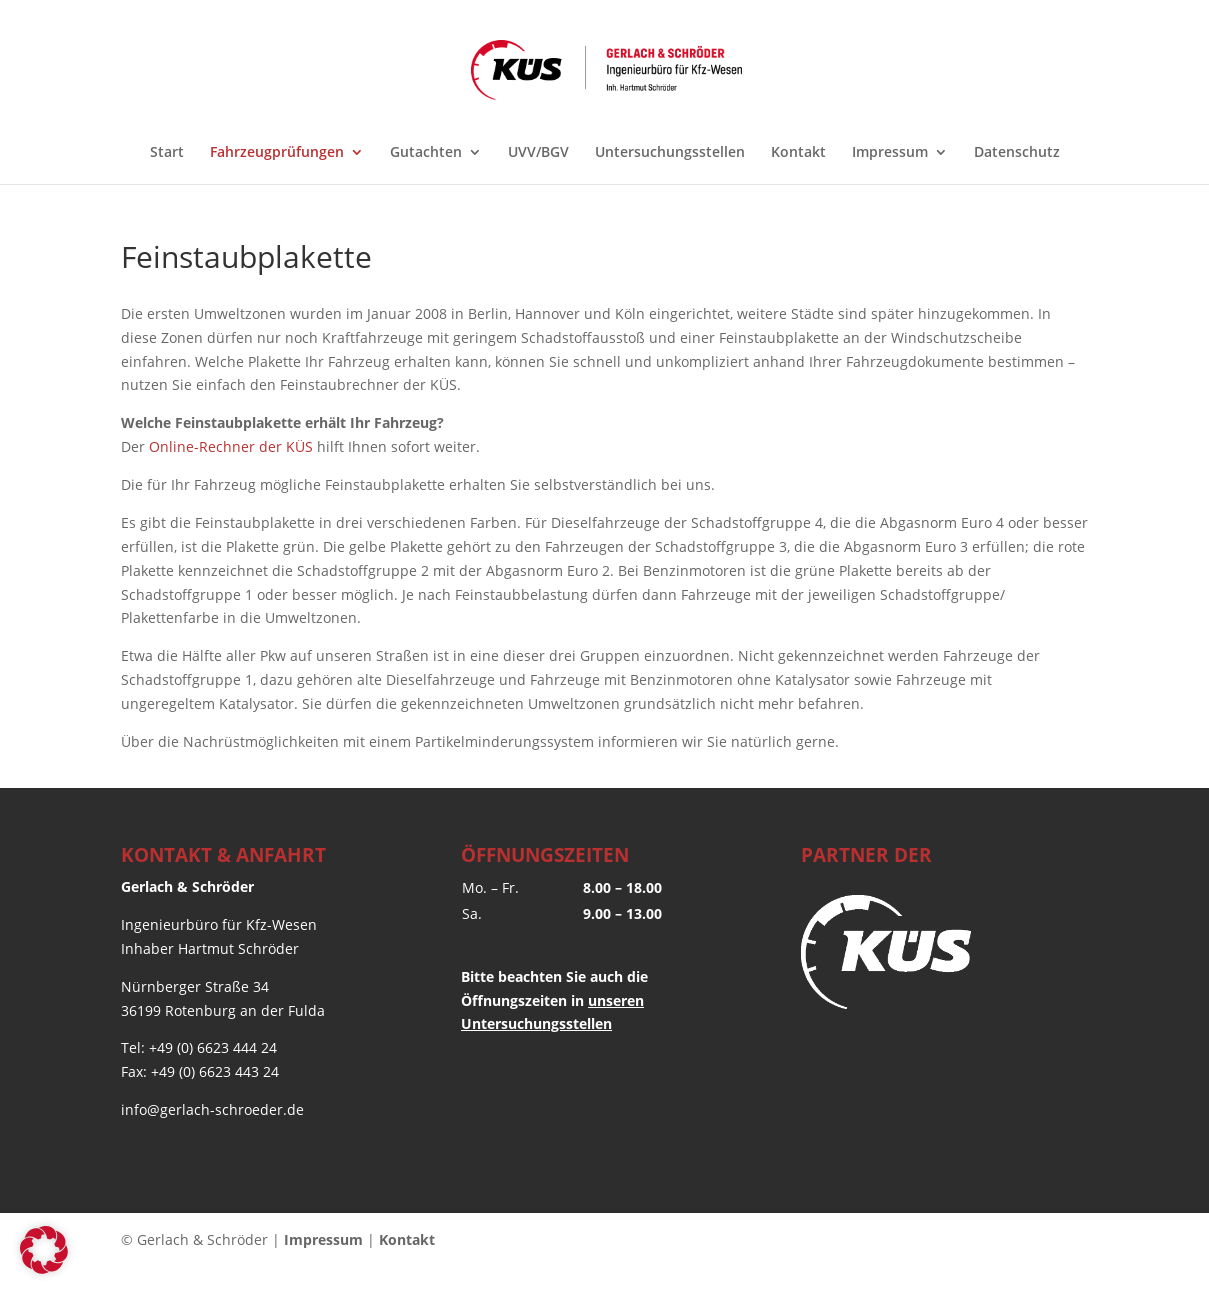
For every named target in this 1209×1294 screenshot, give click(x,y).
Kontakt (798, 153)
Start (167, 153)
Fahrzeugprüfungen (277, 153)
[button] (44, 1250)
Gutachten (426, 153)
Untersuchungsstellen (670, 153)
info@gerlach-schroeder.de (212, 1109)
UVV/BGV (538, 153)
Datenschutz (1017, 153)
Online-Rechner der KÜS (231, 446)
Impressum (890, 153)
